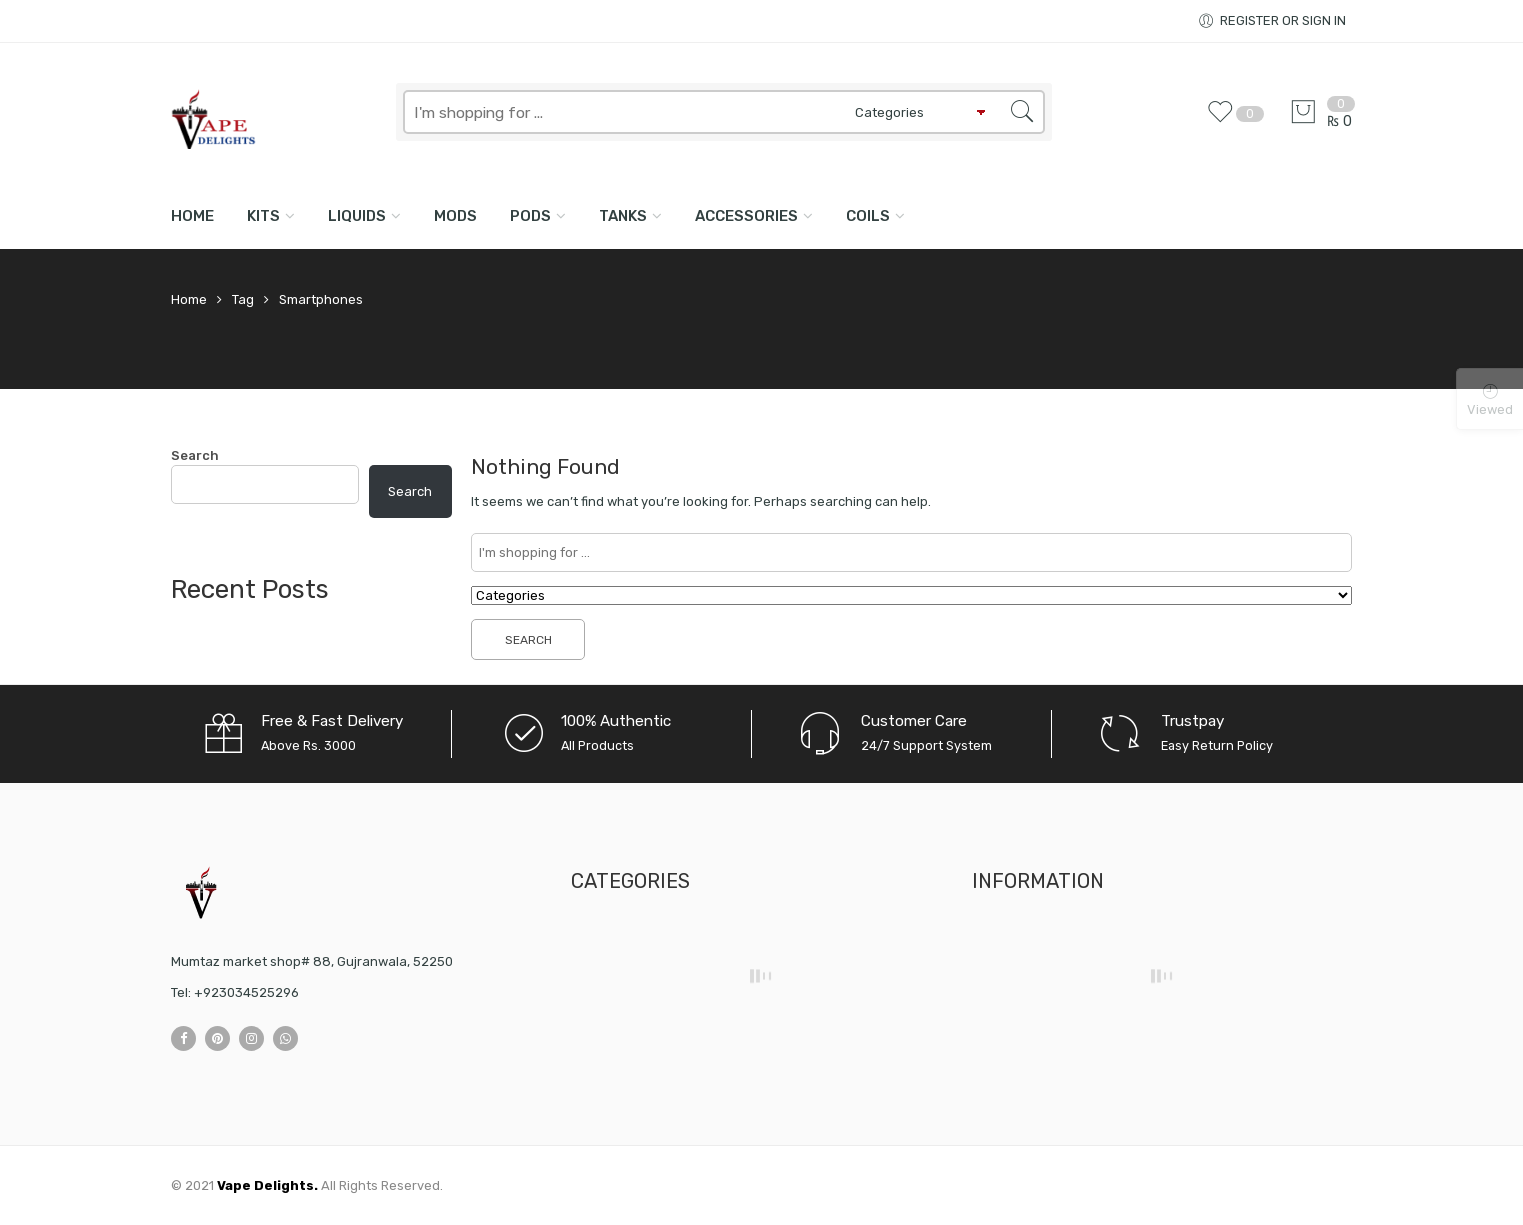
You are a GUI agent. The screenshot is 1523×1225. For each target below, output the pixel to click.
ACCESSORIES (746, 216)
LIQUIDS (357, 216)
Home (192, 216)
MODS (455, 216)
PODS (530, 216)
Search (195, 455)
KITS (263, 216)
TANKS (623, 216)
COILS (868, 216)
